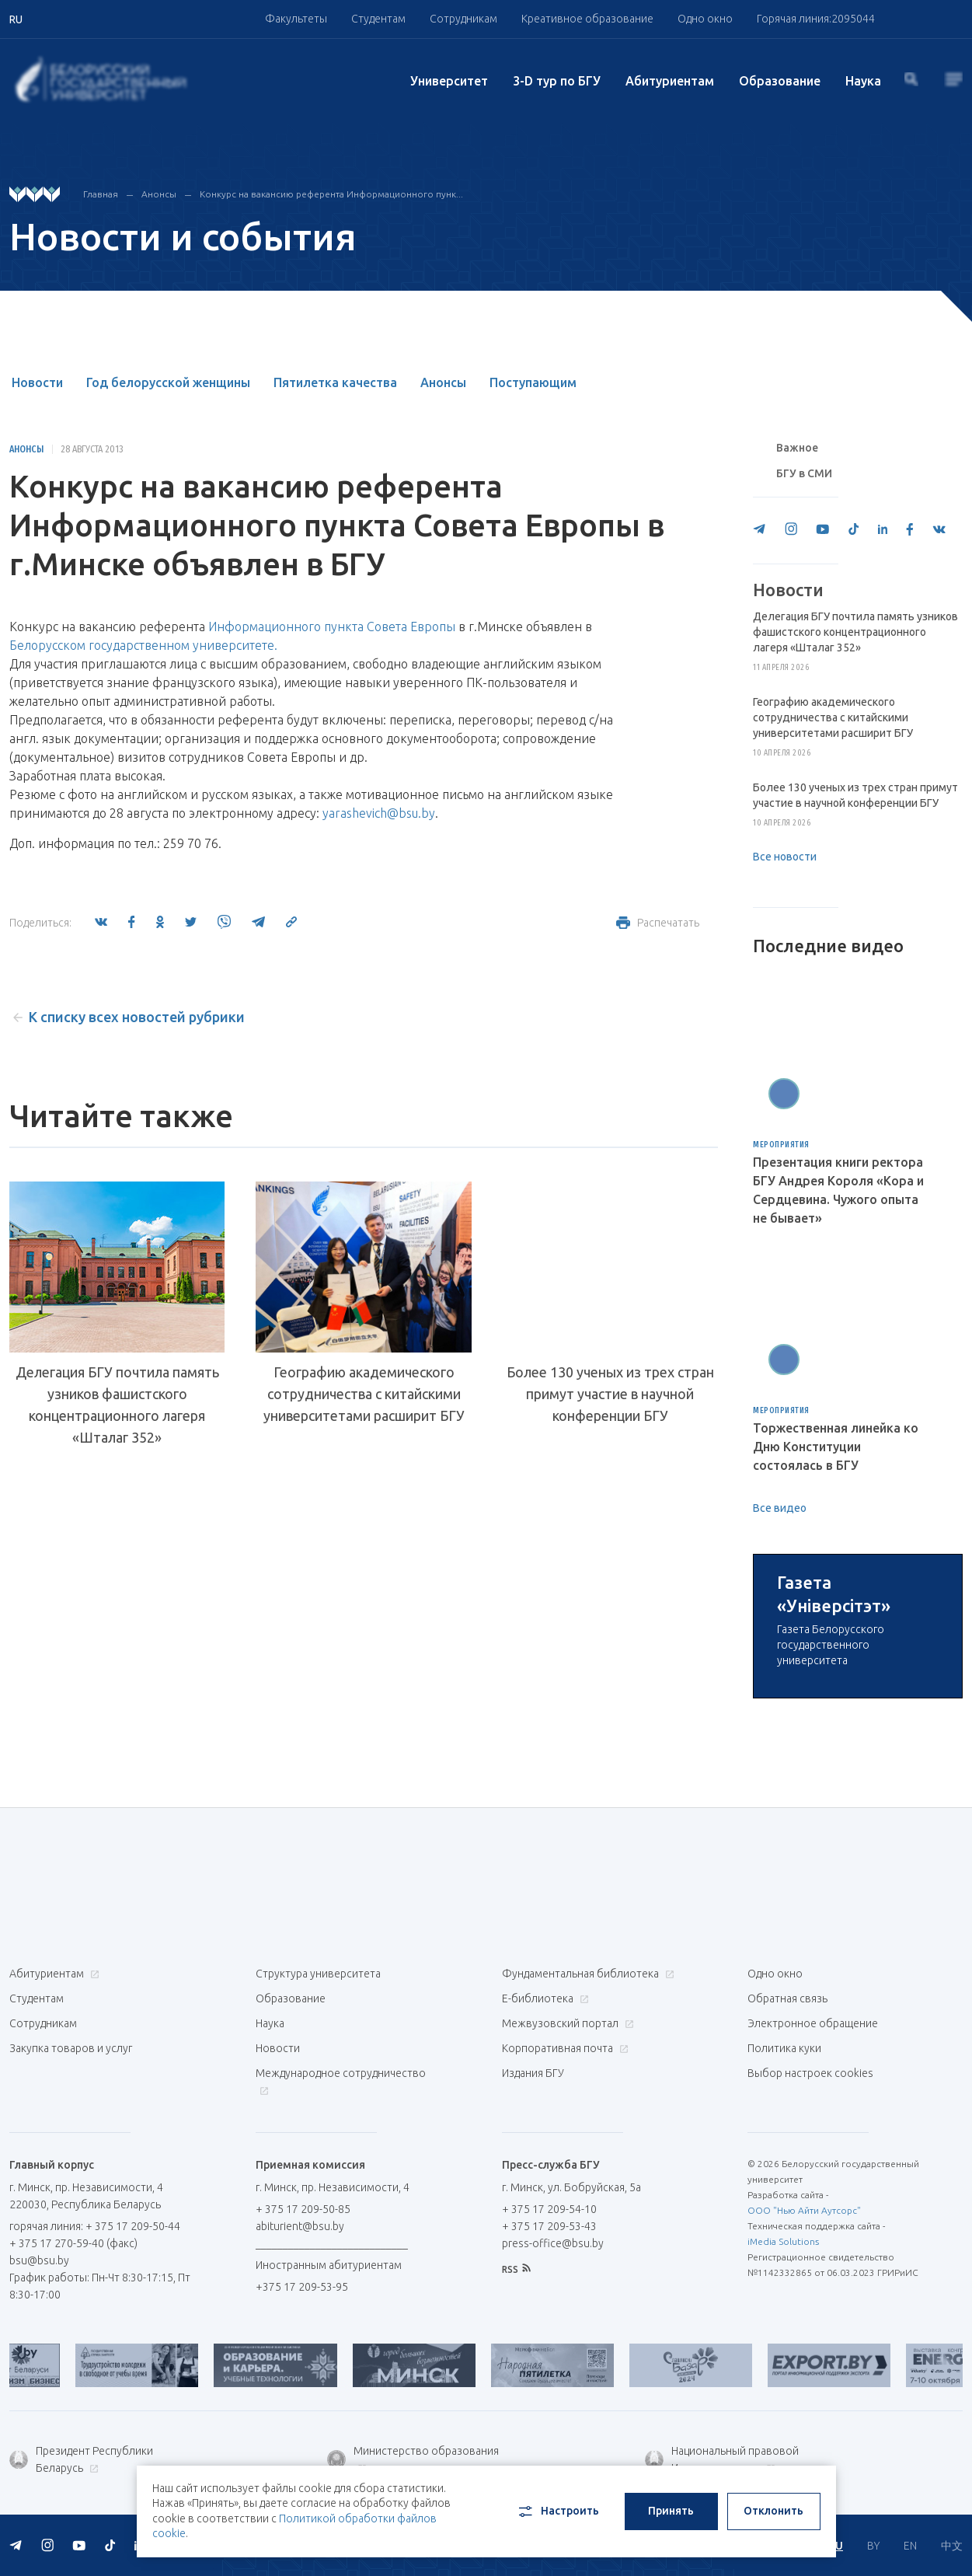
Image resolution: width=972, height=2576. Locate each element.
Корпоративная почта (563, 2048)
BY (873, 2545)
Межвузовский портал (566, 2023)
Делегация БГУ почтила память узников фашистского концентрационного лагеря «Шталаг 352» (117, 1404)
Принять (671, 2510)
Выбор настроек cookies (810, 2073)
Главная (100, 194)
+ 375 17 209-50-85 (303, 2209)
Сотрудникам (463, 18)
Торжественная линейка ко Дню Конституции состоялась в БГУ (835, 1446)
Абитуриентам (669, 81)
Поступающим (533, 382)
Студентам (378, 18)
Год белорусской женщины (168, 382)
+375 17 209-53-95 (302, 2287)
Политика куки (784, 2048)
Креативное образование (587, 18)
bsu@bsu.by (39, 2260)
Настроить (557, 2511)
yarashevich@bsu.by (378, 813)
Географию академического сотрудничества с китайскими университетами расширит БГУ (364, 1393)
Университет (449, 81)
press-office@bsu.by (553, 2243)
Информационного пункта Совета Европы (331, 627)
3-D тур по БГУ (557, 81)
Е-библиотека (543, 1998)
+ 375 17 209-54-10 (549, 2209)
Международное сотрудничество (341, 2081)
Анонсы (158, 194)
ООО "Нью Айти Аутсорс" (804, 2210)
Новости (37, 382)
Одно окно (705, 18)
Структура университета (318, 1973)
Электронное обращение (812, 2023)
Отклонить (773, 2510)
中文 (952, 2545)
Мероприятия (781, 1145)
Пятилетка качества (335, 382)
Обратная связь (787, 1998)
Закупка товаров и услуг (70, 2048)
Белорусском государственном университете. (143, 645)
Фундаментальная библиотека (586, 1973)
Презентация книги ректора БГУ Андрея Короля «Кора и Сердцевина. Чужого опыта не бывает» (838, 1190)
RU (835, 2545)
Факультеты (296, 18)
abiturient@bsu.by (300, 2226)
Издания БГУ (533, 2073)
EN (910, 2545)
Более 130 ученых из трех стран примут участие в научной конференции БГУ (610, 1393)
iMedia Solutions (783, 2241)
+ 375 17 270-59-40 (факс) (73, 2243)
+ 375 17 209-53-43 (549, 2226)
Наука (863, 81)
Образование (779, 81)
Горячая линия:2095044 (816, 18)
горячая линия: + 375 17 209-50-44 (94, 2226)
